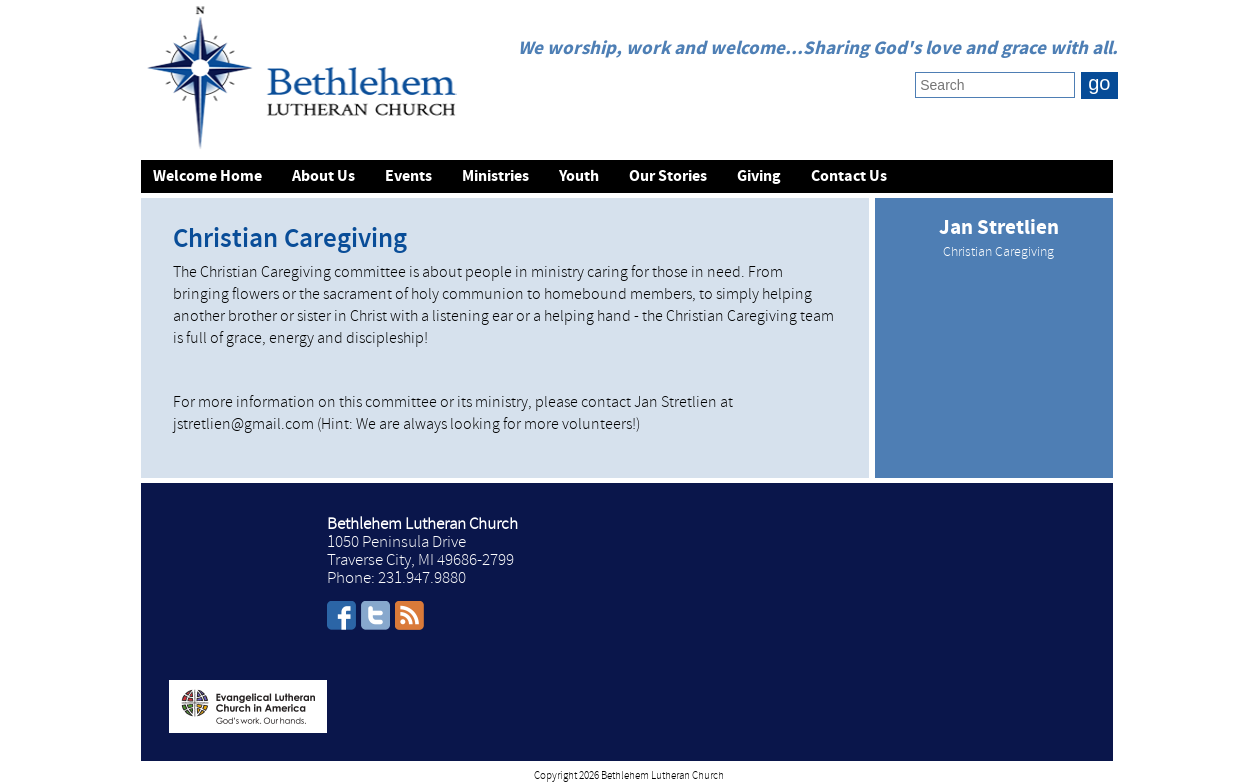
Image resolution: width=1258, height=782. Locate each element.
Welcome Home (207, 177)
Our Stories (668, 177)
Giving (759, 177)
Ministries (495, 177)
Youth (579, 177)
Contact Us (849, 177)
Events (408, 177)
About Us (323, 177)
